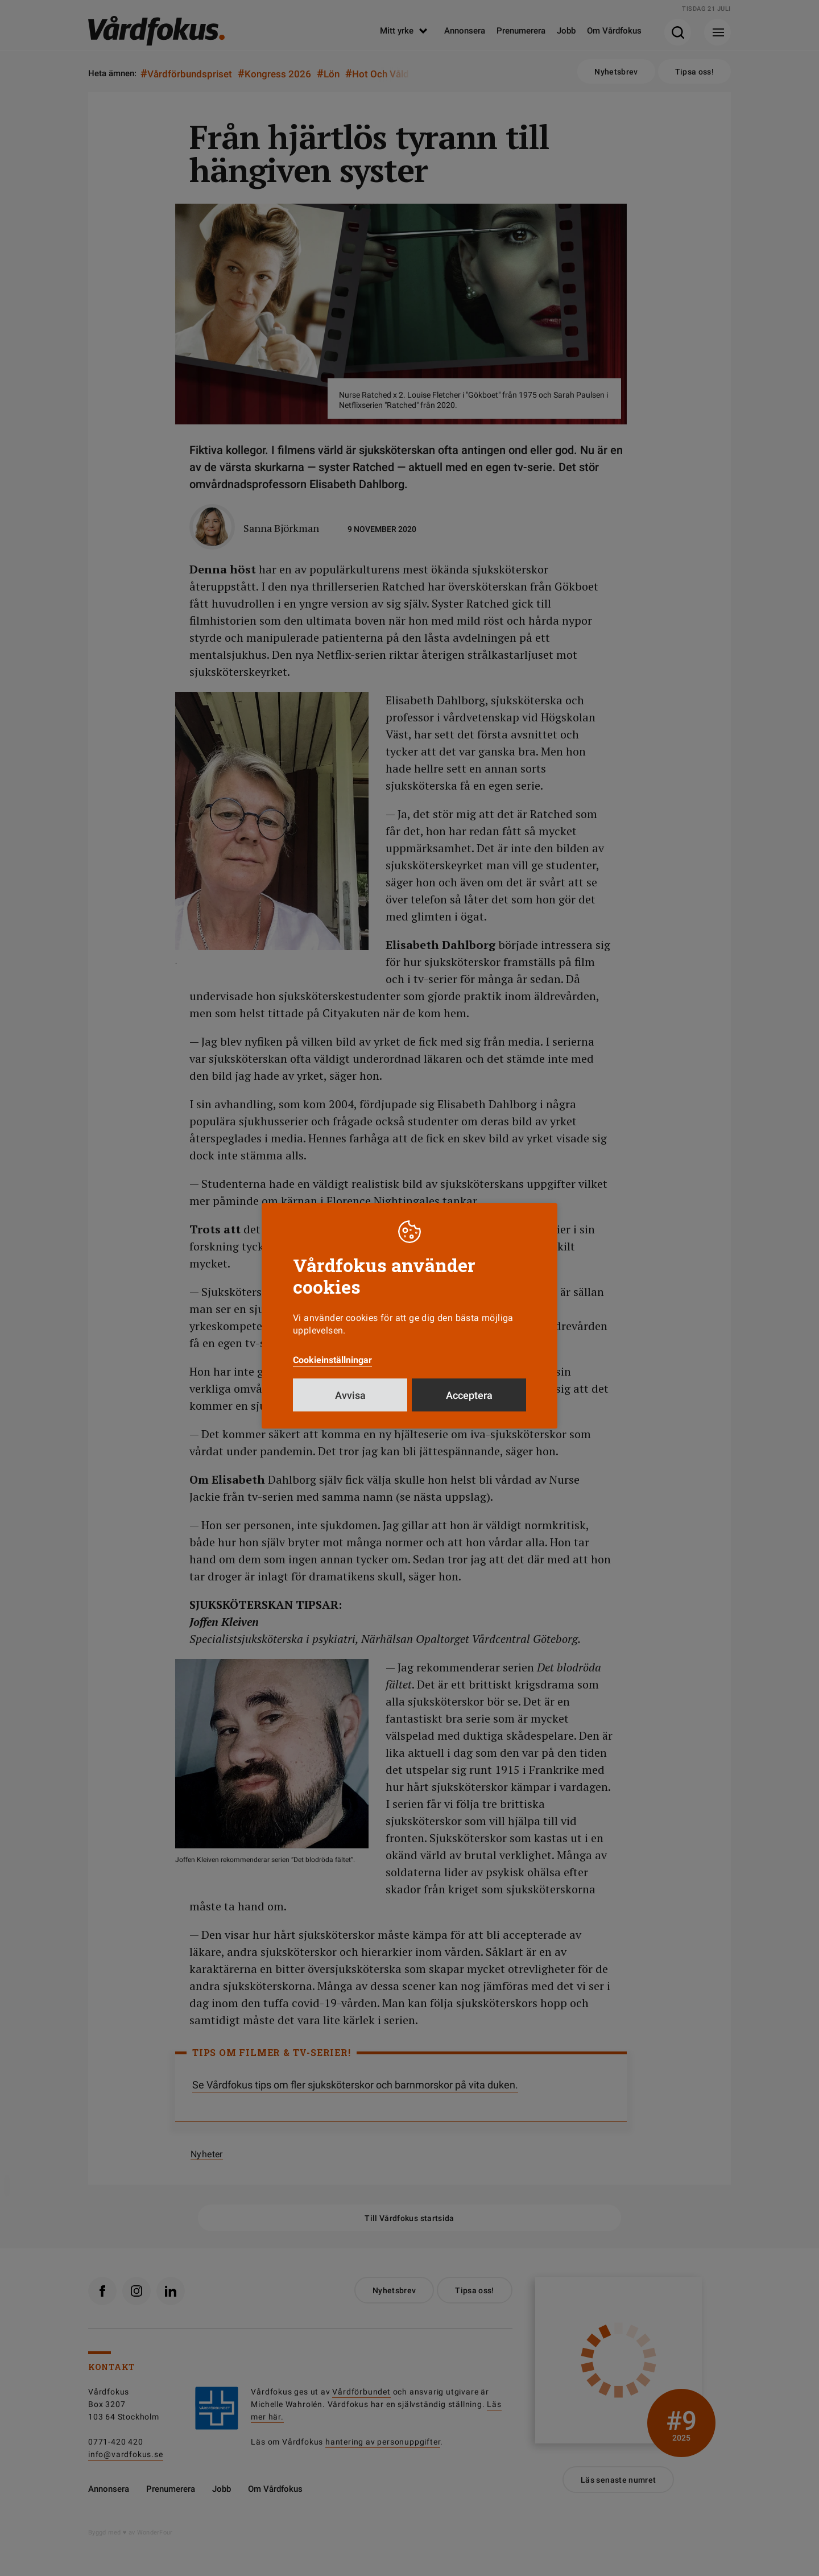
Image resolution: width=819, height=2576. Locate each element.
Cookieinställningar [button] (332, 1360)
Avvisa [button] (350, 1395)
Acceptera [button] (469, 1395)
